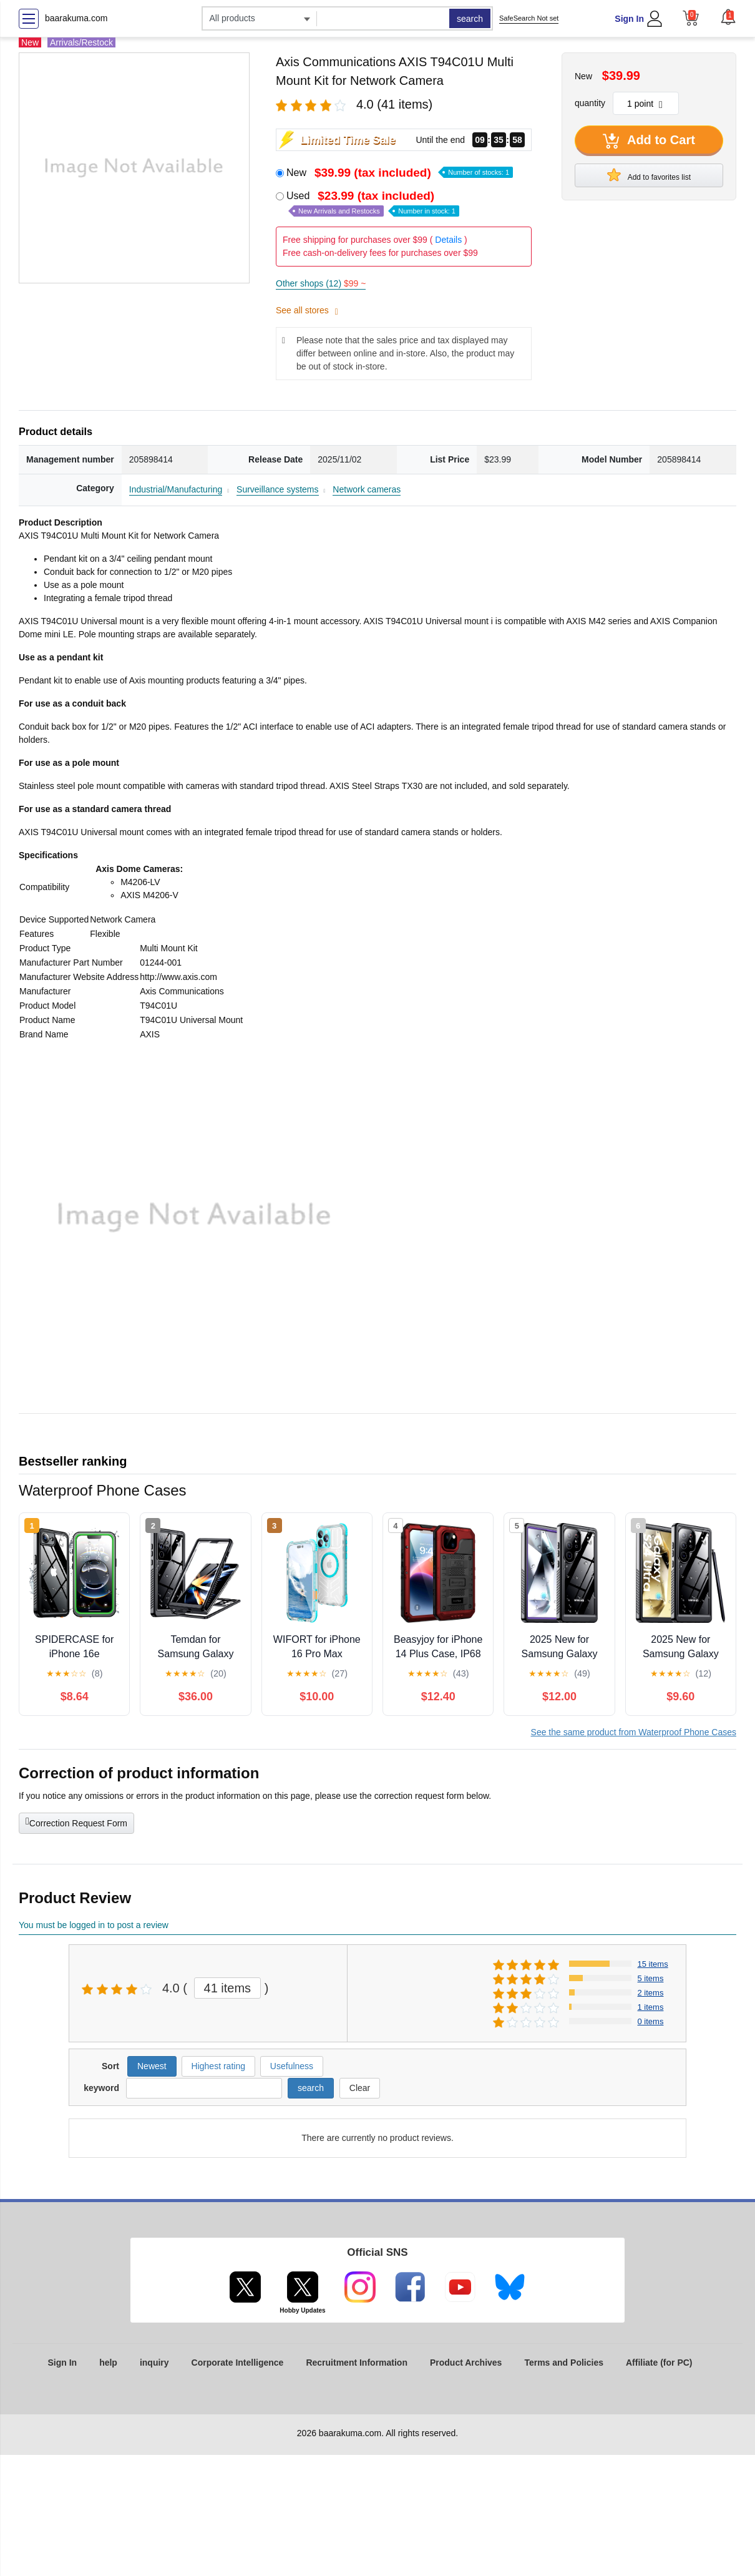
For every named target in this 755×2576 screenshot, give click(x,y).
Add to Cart (649, 141)
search (470, 19)
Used (372, 203)
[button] (728, 17)
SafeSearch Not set (528, 18)
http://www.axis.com (178, 977)
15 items (653, 1964)
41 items (227, 1988)
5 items (651, 1978)
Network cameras (367, 489)
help (108, 2363)
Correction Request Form (76, 1822)
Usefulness (291, 2066)
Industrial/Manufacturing (175, 489)
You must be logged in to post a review (93, 1925)
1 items (651, 2007)
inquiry (154, 2363)
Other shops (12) (321, 283)
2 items (651, 1992)
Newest (152, 2066)
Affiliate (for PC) (659, 2363)
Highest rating (218, 2066)
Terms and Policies (563, 2363)
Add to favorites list (649, 175)
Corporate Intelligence (238, 2363)
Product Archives (466, 2363)
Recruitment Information (356, 2363)
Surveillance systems (277, 489)
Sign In (629, 19)
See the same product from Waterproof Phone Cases (633, 1732)
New (399, 172)
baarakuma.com (76, 18)
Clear (359, 2088)
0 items (651, 2021)
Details (448, 240)
